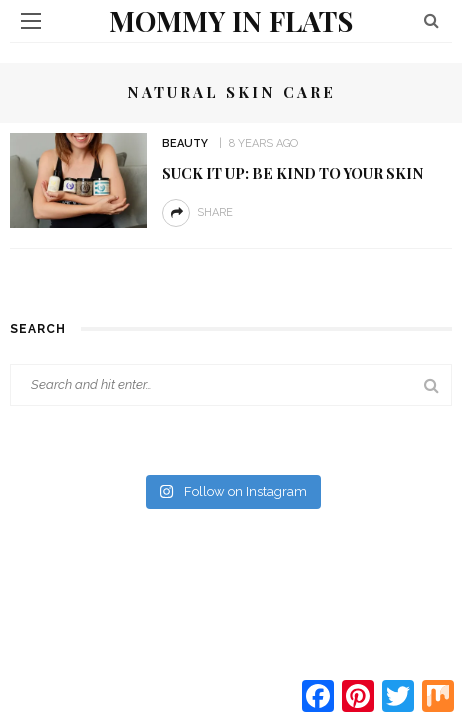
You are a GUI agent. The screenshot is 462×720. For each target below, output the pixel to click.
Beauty (185, 143)
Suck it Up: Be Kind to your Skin (292, 173)
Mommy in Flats (231, 20)
